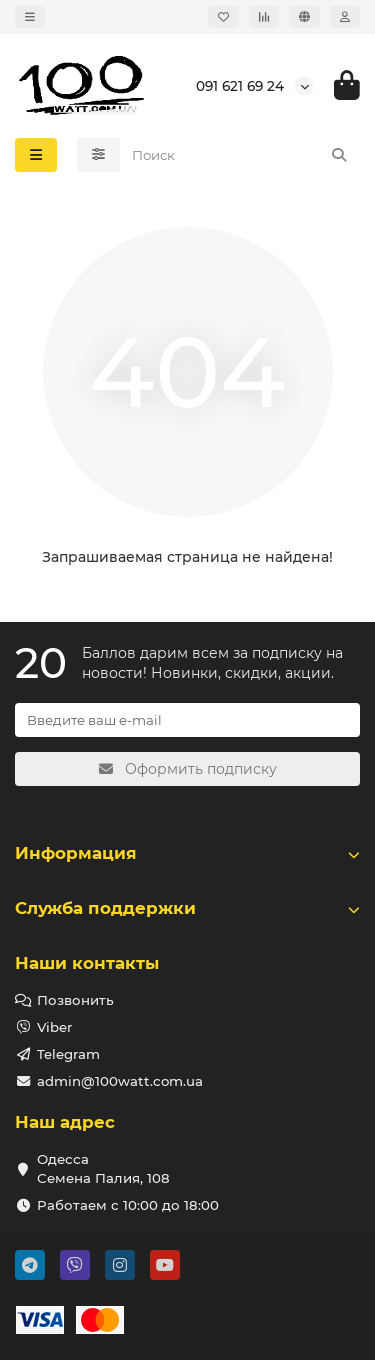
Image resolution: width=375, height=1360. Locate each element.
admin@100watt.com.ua (120, 1081)
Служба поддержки (187, 908)
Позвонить (75, 1000)
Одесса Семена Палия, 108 (103, 1168)
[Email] (187, 720)
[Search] (240, 155)
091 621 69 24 (240, 86)
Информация (187, 853)
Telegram (68, 1054)
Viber (54, 1027)
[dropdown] (30, 17)
